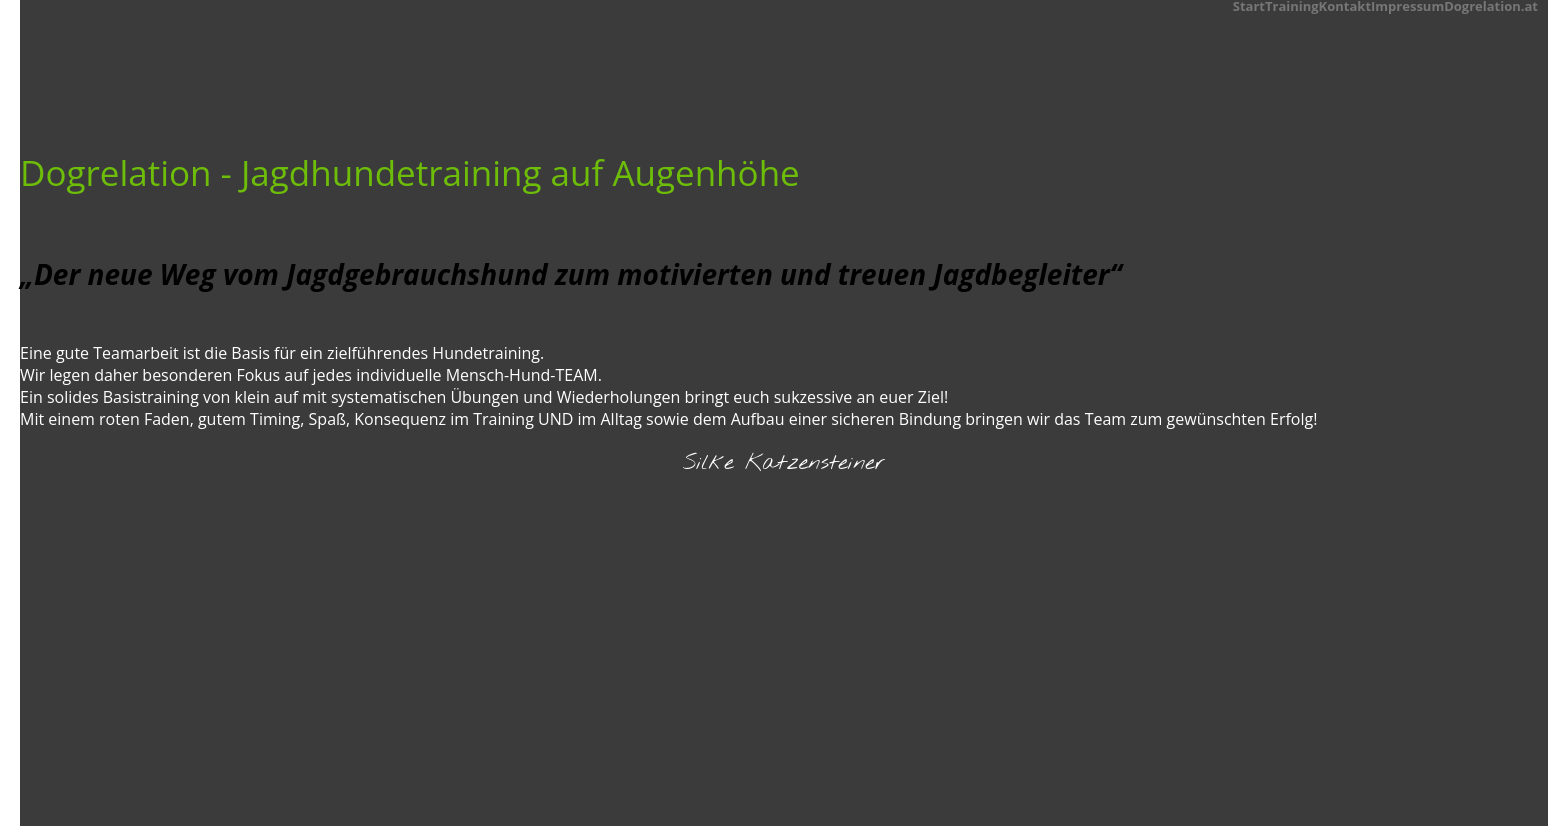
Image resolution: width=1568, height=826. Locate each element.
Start (1249, 5)
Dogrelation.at (1491, 5)
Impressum (1407, 5)
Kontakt (1345, 5)
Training (1292, 5)
